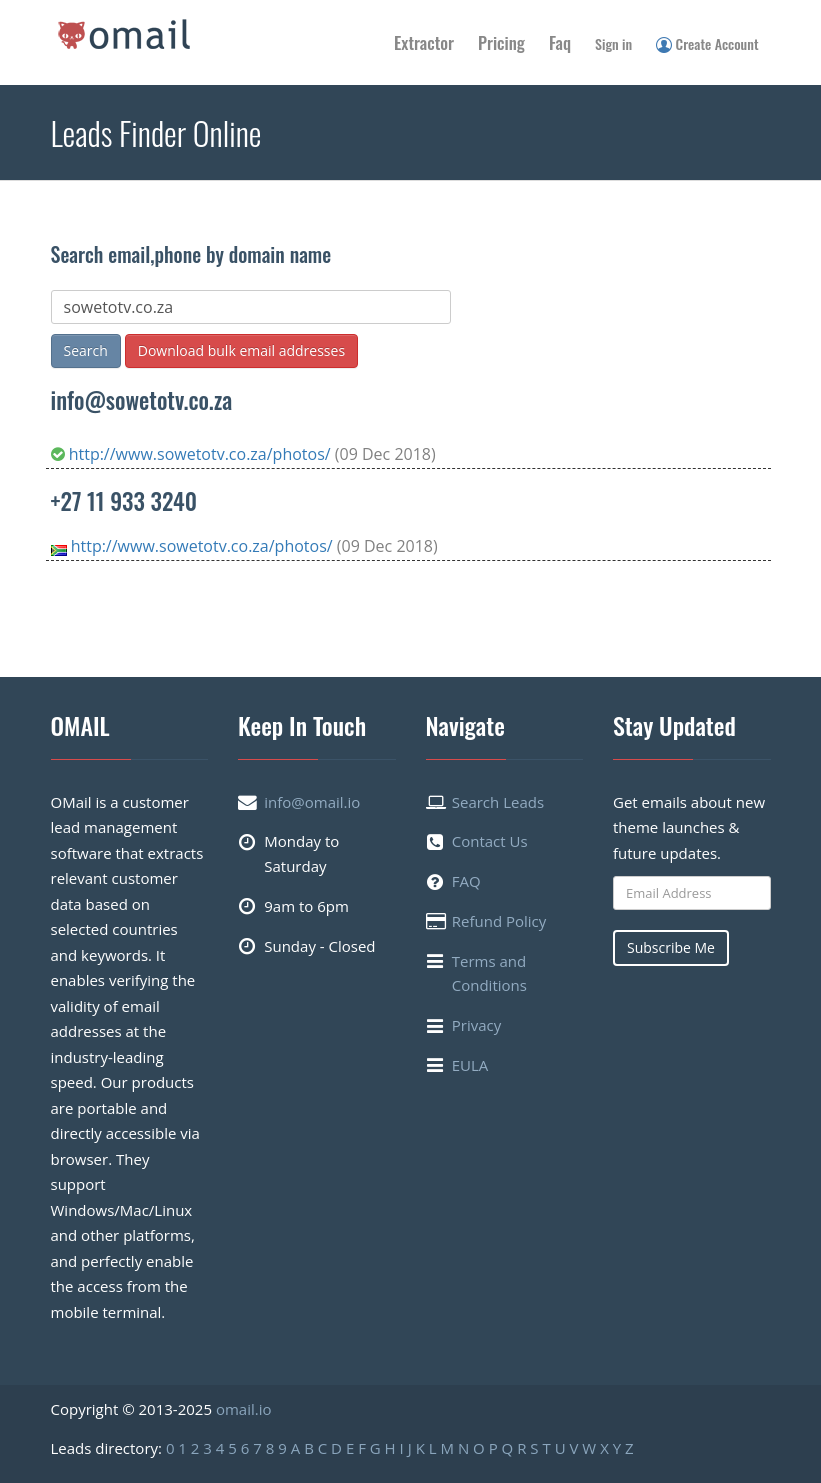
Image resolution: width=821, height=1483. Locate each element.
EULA (470, 1065)
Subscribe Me (671, 947)
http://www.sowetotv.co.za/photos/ (193, 454)
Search (86, 350)
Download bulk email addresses (241, 350)
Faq (560, 42)
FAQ (466, 881)
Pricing (501, 42)
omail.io (244, 1409)
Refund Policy (499, 921)
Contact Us (490, 841)
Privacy (476, 1025)
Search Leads (498, 802)
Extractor (424, 42)
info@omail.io (312, 802)
